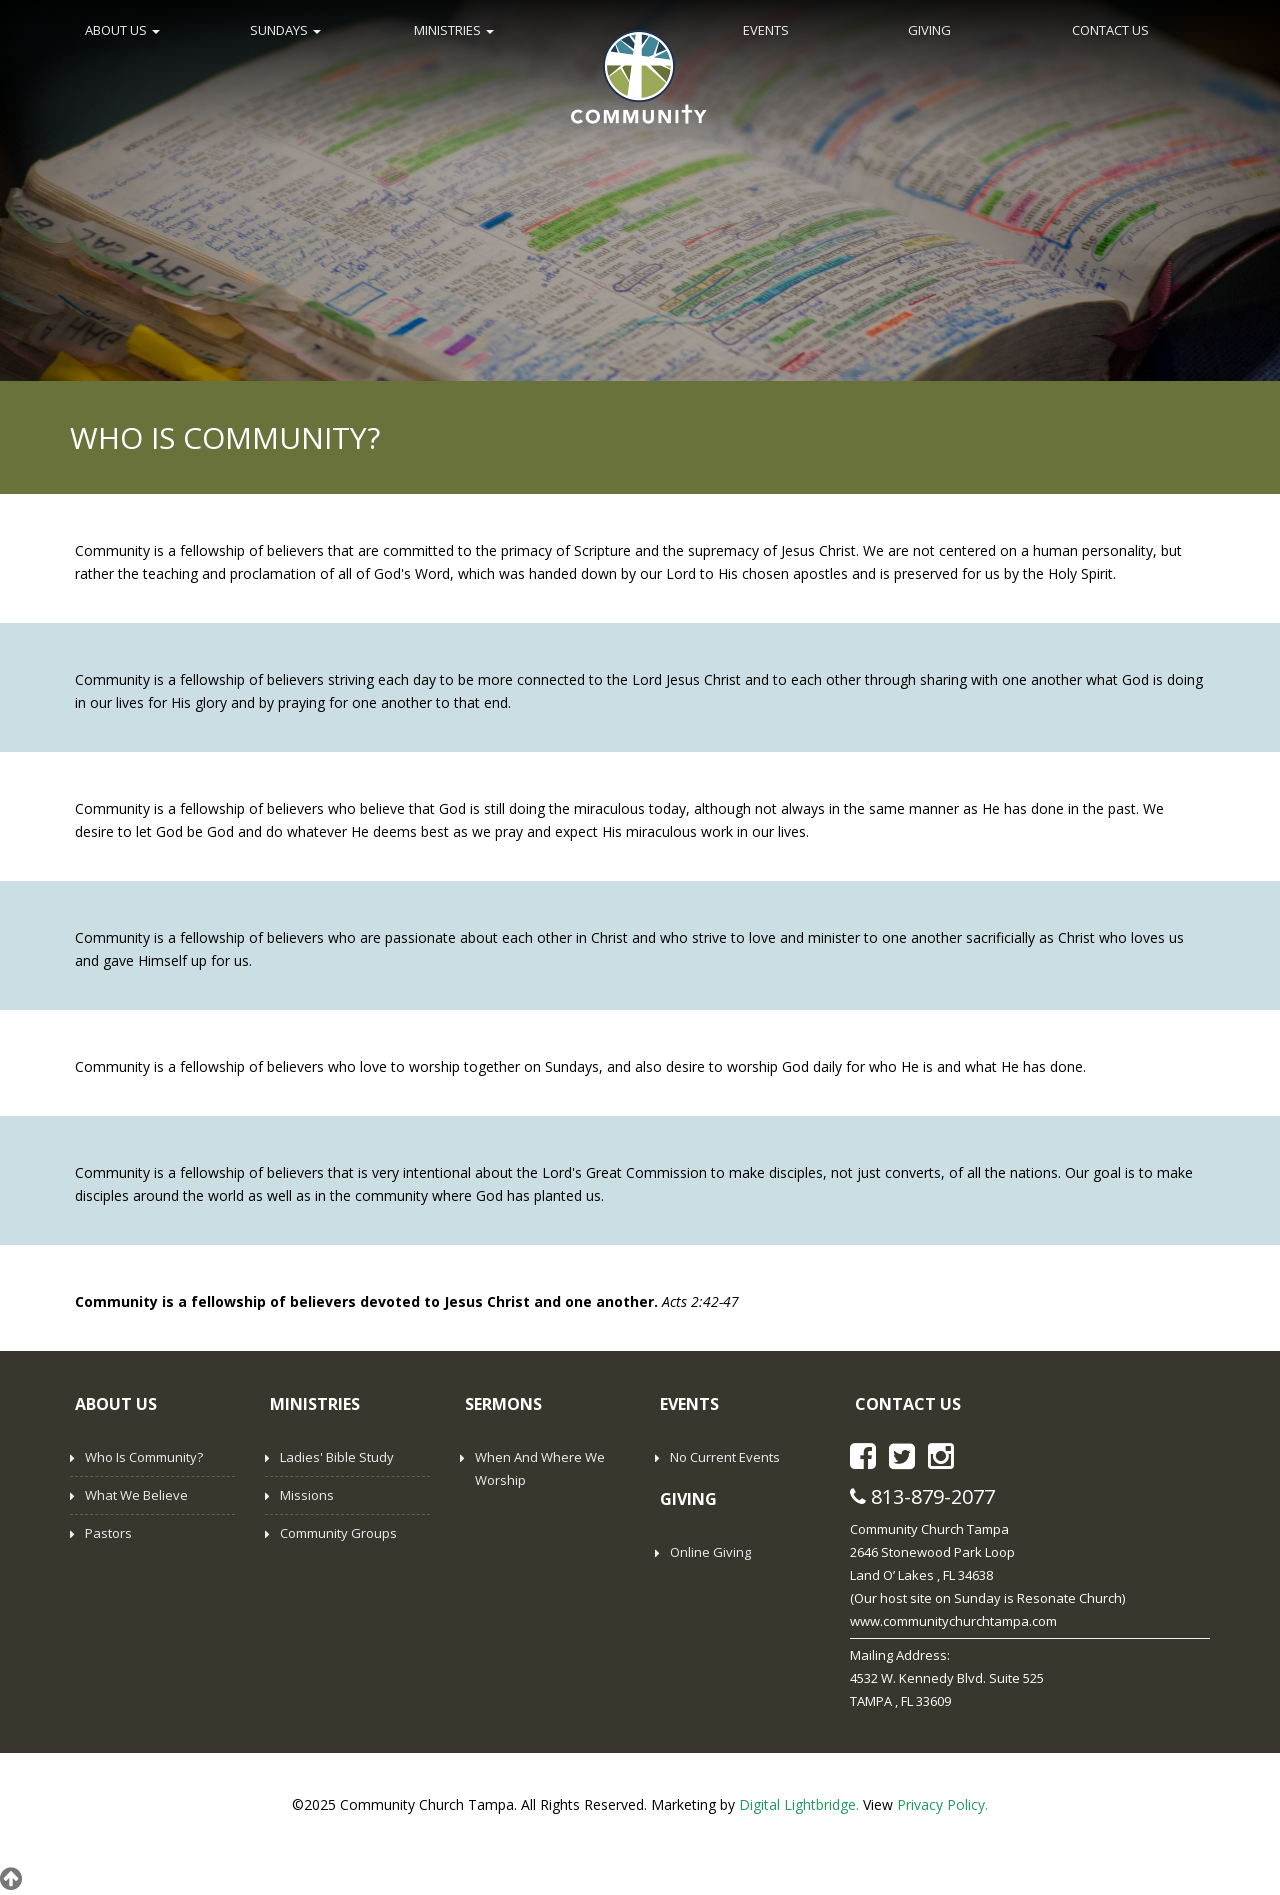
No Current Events (725, 1457)
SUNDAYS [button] (285, 30)
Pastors (108, 1533)
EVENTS (766, 30)
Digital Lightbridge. (799, 1804)
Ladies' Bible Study (337, 1457)
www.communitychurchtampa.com (953, 1621)
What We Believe (136, 1495)
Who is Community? (144, 1457)
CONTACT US (1110, 30)
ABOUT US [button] (122, 30)
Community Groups (338, 1533)
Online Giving (710, 1552)
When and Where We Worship (540, 1468)
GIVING (929, 30)
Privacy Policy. (942, 1804)
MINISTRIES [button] (454, 30)
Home (639, 75)
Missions (307, 1495)
